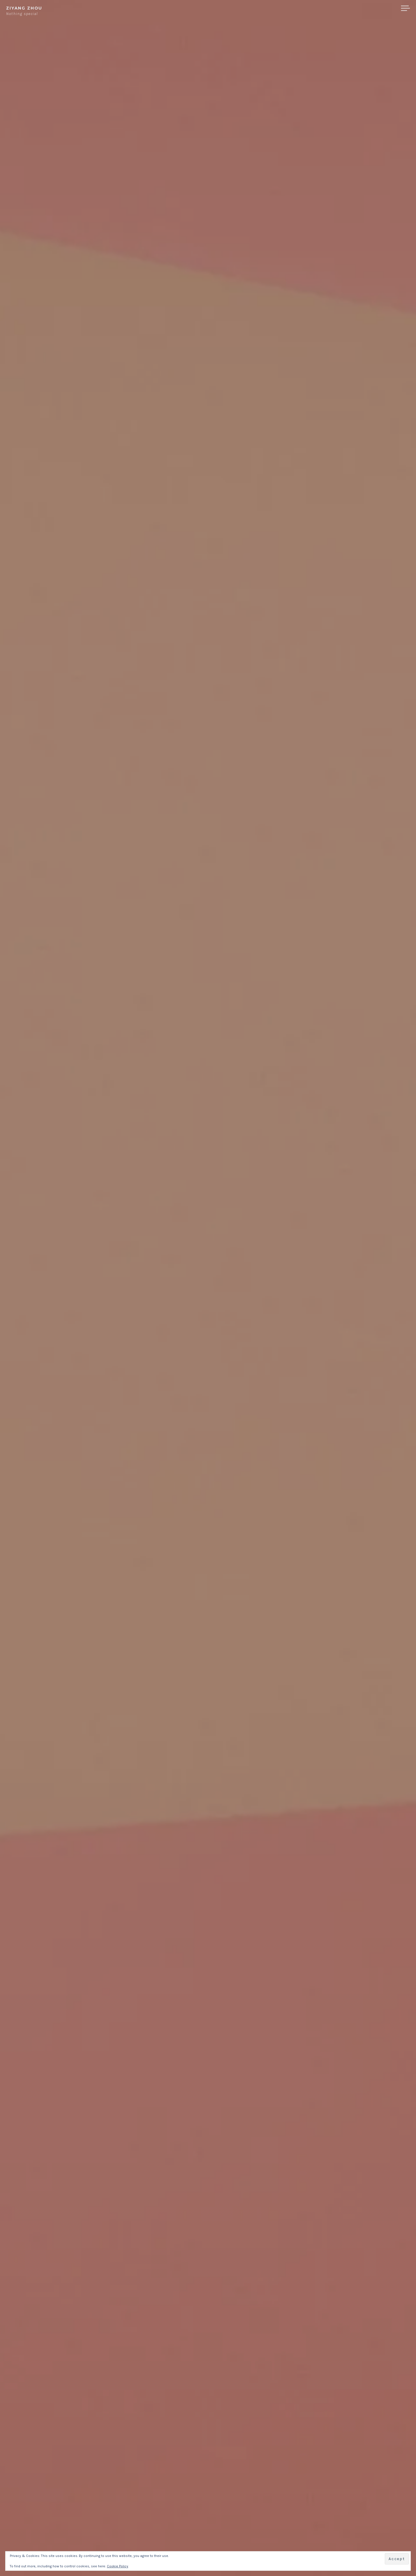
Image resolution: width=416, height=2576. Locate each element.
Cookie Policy (117, 2566)
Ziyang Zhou (24, 8)
